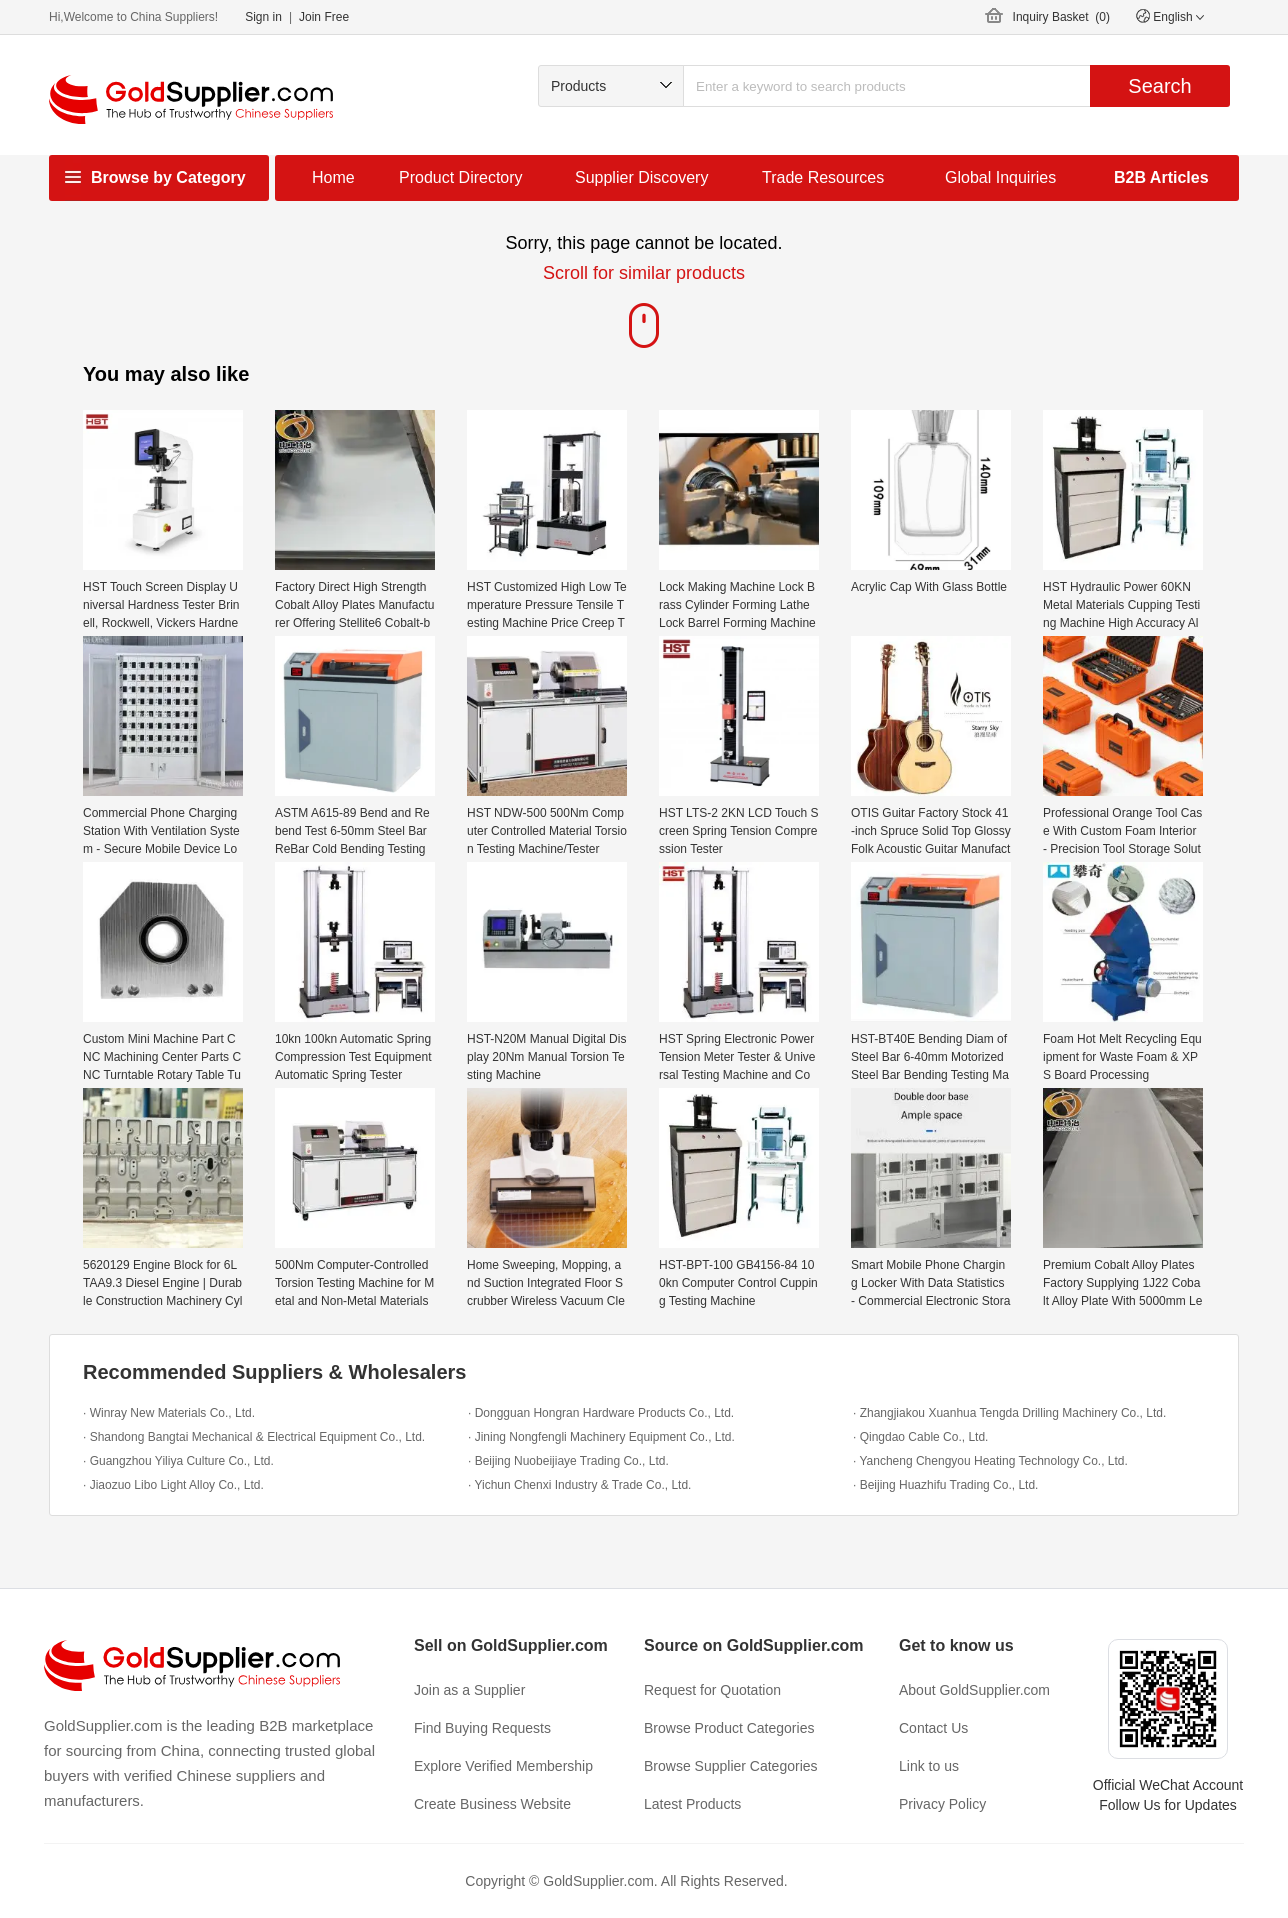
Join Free (324, 17)
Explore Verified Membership (503, 1766)
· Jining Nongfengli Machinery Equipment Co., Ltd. (601, 1437)
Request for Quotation (712, 1690)
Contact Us (933, 1728)
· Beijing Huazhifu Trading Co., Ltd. (945, 1485)
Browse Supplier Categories (731, 1766)
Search (1159, 86)
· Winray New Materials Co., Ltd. (169, 1413)
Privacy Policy (942, 1804)
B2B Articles (1161, 177)
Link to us (929, 1766)
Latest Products (692, 1804)
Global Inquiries (1000, 177)
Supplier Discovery (641, 177)
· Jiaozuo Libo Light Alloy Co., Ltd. (173, 1485)
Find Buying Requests (482, 1728)
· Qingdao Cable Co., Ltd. (920, 1437)
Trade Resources (823, 177)
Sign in (263, 17)
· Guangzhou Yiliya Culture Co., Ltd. (178, 1461)
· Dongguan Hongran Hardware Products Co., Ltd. (601, 1413)
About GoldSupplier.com (974, 1690)
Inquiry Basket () (1061, 17)
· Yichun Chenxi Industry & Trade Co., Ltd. (579, 1485)
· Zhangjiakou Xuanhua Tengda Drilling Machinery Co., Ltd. (1009, 1413)
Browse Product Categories (729, 1728)
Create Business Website (492, 1804)
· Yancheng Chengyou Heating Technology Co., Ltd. (990, 1461)
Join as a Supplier (469, 1690)
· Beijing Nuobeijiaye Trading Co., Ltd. (568, 1461)
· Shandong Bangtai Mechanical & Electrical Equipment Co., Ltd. (254, 1437)
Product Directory (461, 177)
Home (333, 177)
